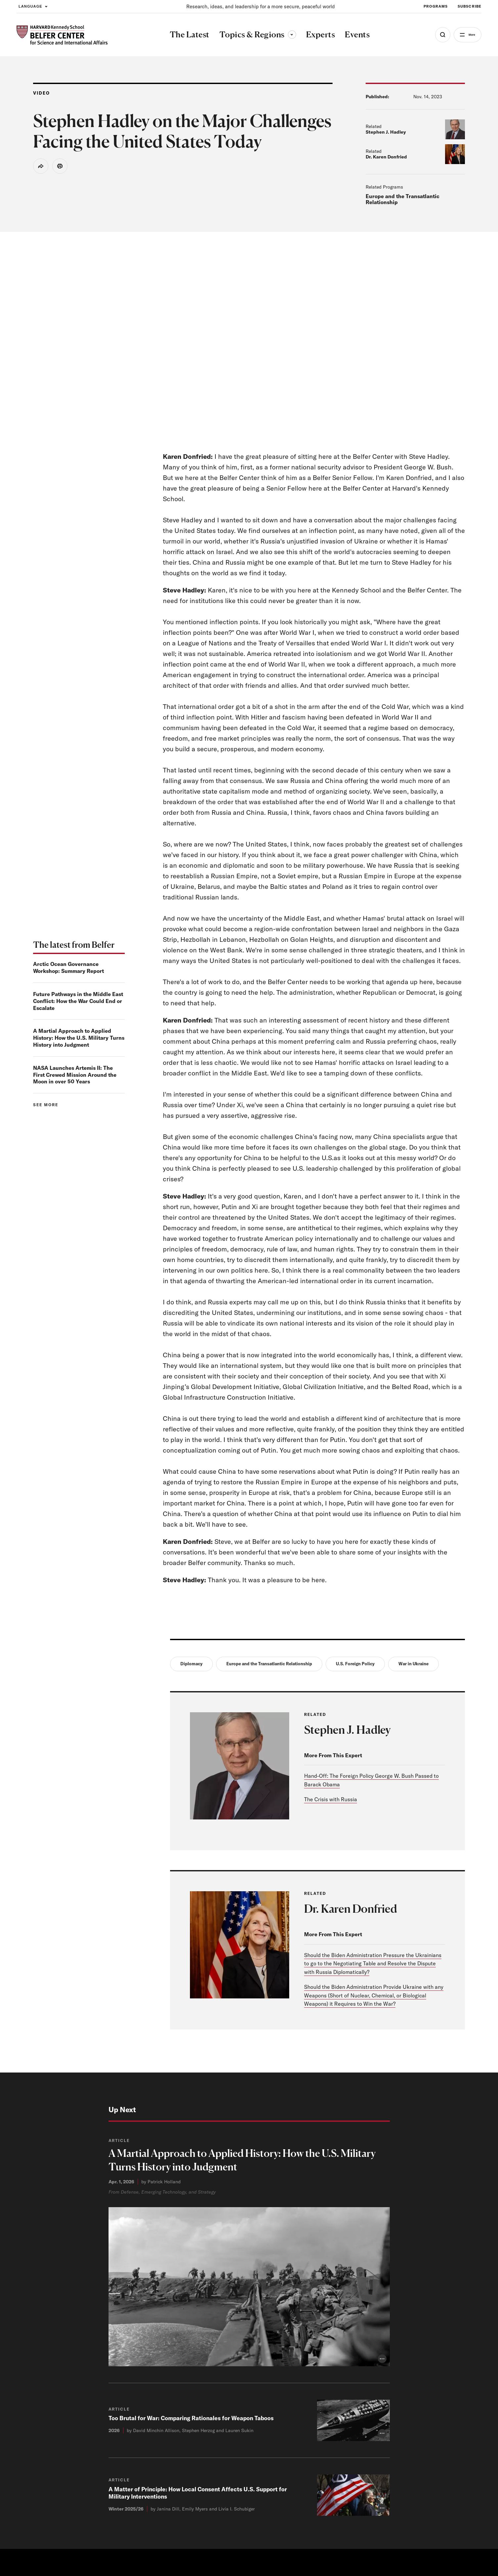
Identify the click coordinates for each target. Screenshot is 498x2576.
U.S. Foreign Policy (355, 1664)
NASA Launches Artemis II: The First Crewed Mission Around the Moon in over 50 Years (74, 1075)
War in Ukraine (413, 1664)
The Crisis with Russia (330, 1800)
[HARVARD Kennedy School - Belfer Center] (62, 35)
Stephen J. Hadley (386, 132)
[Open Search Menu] (434, 34)
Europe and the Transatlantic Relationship (402, 199)
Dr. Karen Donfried (386, 157)
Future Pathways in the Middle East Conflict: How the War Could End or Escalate (78, 1001)
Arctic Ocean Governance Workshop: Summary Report (68, 967)
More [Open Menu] (467, 34)
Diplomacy (191, 1664)
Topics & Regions (253, 34)
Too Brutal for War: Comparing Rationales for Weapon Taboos (193, 2421)
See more (45, 1104)
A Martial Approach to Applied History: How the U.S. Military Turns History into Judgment (78, 1037)
